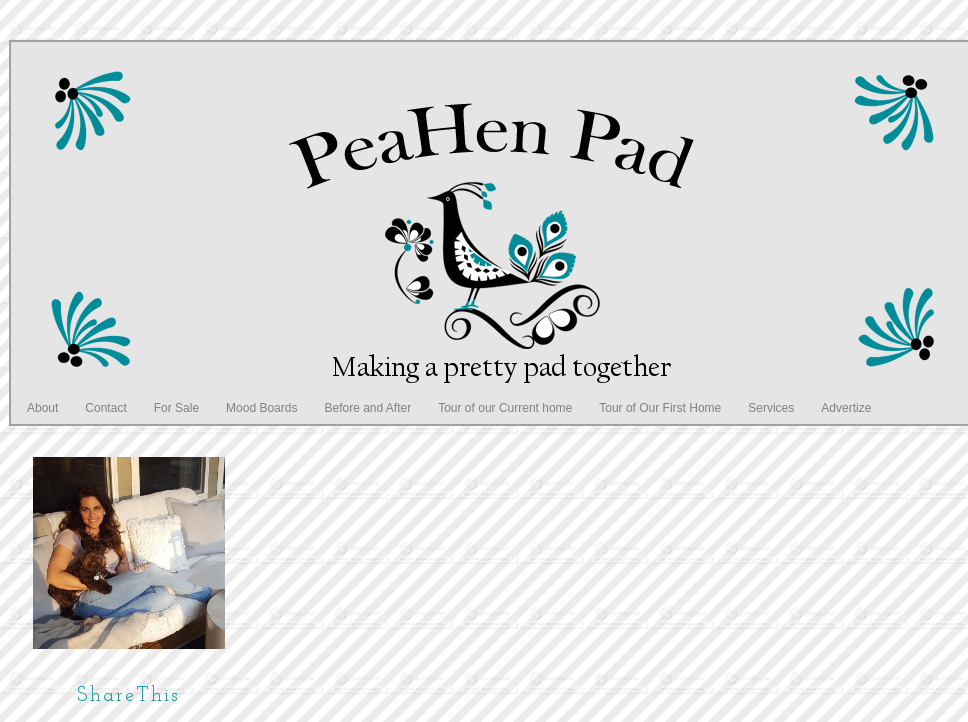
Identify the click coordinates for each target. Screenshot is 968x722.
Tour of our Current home (505, 408)
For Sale (176, 408)
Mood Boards (261, 408)
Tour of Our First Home (660, 408)
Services (771, 408)
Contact (105, 408)
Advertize (846, 408)
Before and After (367, 408)
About (42, 408)
